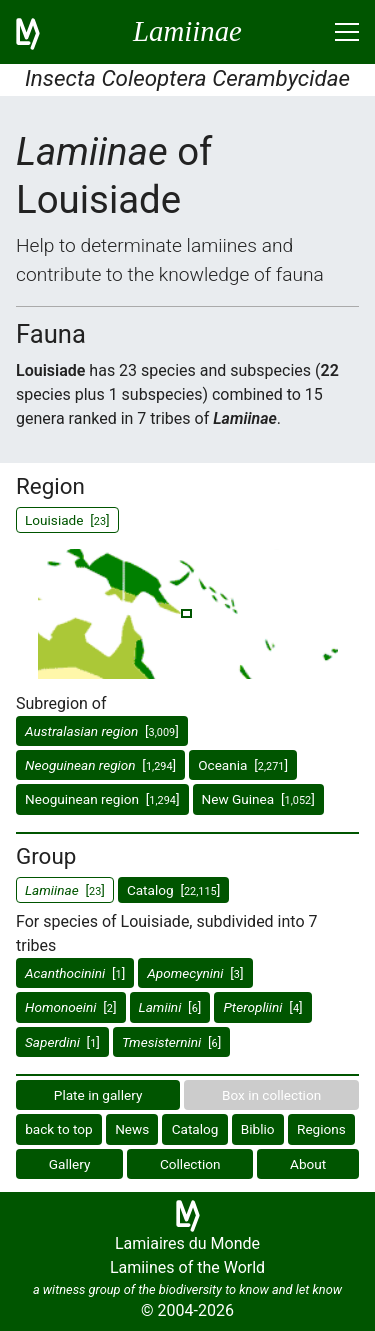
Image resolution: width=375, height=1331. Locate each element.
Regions (321, 1129)
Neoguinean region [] (102, 799)
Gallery (70, 1164)
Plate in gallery (98, 1095)
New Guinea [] (258, 799)
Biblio (258, 1129)
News (132, 1129)
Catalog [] (173, 890)
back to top (59, 1129)
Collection (190, 1164)
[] (102, 731)
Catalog (195, 1129)
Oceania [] (243, 765)
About (308, 1164)
